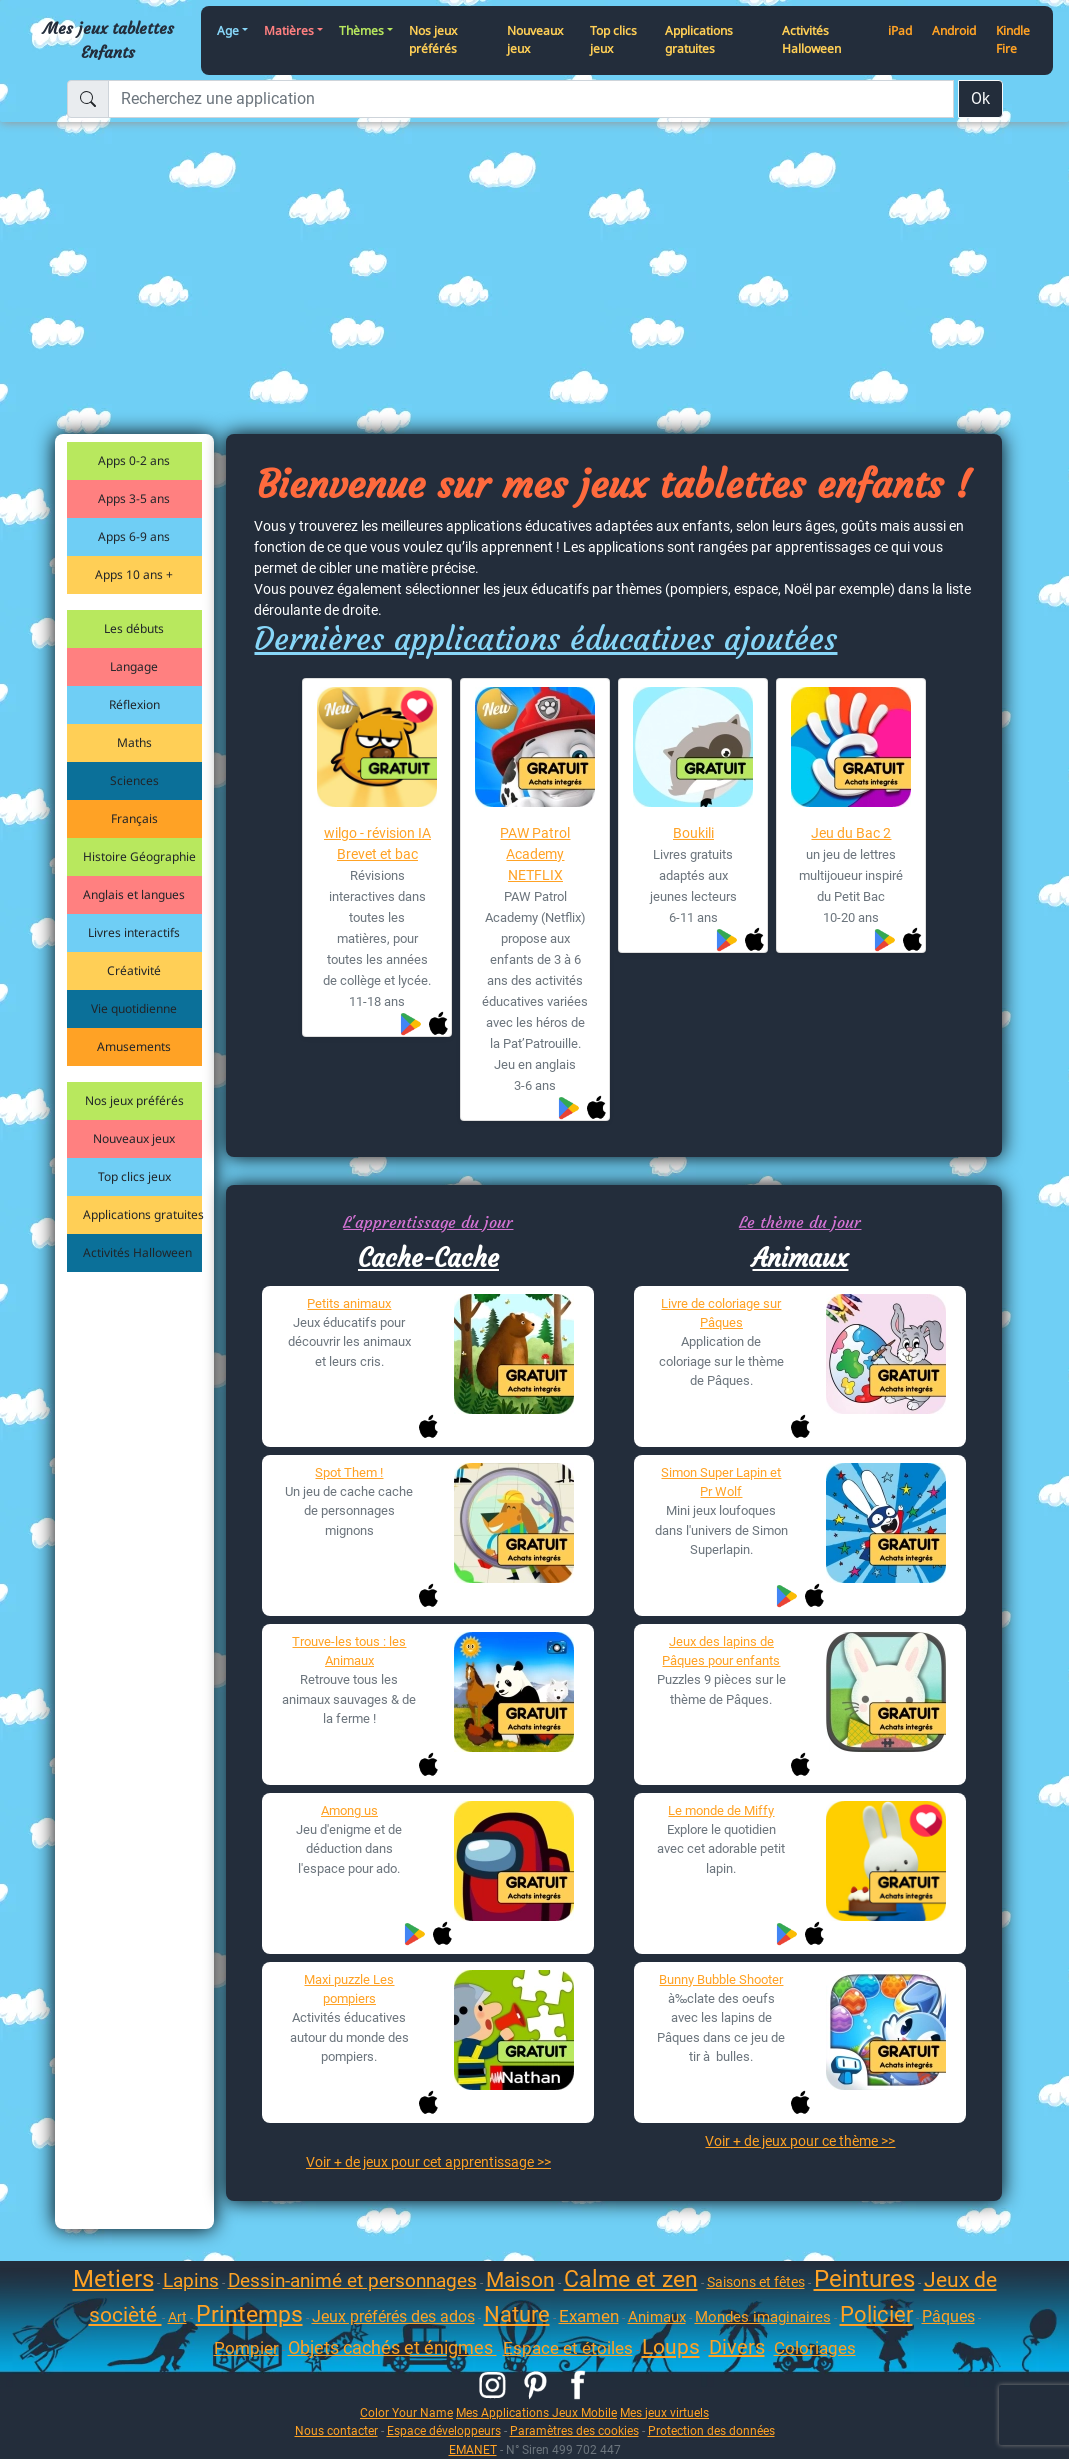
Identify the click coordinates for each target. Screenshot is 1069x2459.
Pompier (246, 2348)
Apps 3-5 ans (134, 498)
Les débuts (134, 628)
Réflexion (134, 704)
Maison (520, 2280)
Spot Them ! (349, 1472)
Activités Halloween (811, 40)
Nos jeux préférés (433, 40)
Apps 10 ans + (134, 574)
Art (177, 2317)
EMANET (473, 2449)
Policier (876, 2314)
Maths (134, 742)
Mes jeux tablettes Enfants (108, 40)
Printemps (249, 2314)
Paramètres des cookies (574, 2430)
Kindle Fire (1013, 40)
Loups (671, 2347)
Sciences (134, 780)
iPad (900, 30)
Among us (349, 1810)
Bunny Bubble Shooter (721, 1979)
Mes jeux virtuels (664, 2412)
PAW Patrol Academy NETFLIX (535, 854)
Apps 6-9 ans (134, 536)
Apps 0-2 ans (134, 460)
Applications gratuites (699, 40)
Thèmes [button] (361, 30)
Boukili (693, 833)
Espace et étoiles (568, 2348)
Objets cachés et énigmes (392, 2347)
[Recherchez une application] (531, 99)
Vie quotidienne (134, 1008)
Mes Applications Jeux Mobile (536, 2412)
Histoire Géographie (139, 856)
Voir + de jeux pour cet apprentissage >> (428, 2162)
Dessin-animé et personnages (352, 2280)
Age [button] (228, 30)
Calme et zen (631, 2279)
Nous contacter (336, 2430)
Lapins (191, 2280)
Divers (737, 2347)
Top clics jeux (613, 40)
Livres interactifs (134, 932)
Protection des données (711, 2430)
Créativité (134, 970)
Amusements (134, 1046)
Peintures (864, 2279)
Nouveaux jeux (535, 40)
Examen (589, 2316)
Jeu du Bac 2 (851, 833)
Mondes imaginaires (763, 2317)
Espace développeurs (444, 2430)
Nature (517, 2314)
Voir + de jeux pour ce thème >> (800, 2141)
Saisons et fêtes (756, 2282)
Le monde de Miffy (721, 1810)
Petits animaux (349, 1303)
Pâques (948, 2316)
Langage (134, 666)
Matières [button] (289, 30)
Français (134, 818)
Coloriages (815, 2348)
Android (954, 30)
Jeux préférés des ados (393, 2316)
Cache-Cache (428, 1258)
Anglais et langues (134, 894)
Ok (980, 98)
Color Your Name (406, 2412)
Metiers (113, 2279)
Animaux (800, 1258)
